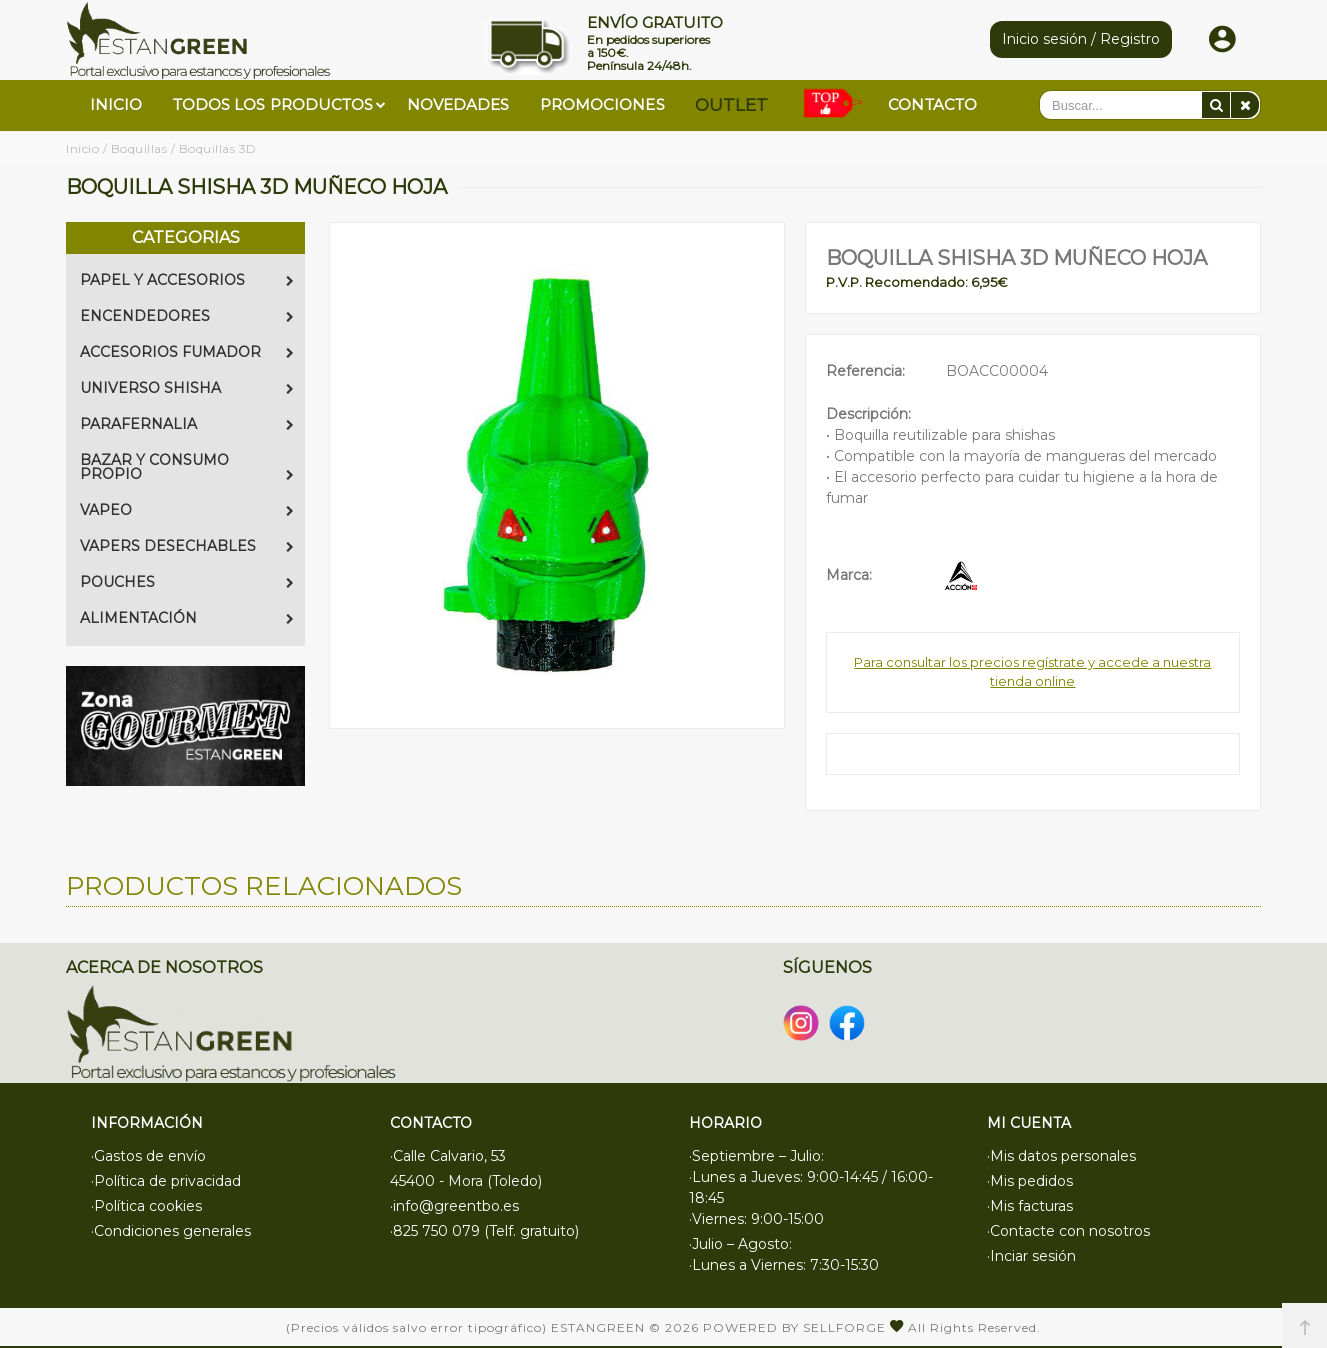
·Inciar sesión (1031, 1256)
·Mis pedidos (1030, 1181)
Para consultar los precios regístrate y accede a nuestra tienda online (1032, 672)
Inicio (82, 148)
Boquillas (139, 148)
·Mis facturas (1030, 1206)
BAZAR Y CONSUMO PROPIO (187, 467)
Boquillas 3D (218, 148)
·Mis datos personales (1061, 1156)
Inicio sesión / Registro (1081, 39)
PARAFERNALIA (187, 424)
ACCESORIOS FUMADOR (187, 352)
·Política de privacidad (166, 1181)
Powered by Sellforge (794, 1327)
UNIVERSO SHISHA (187, 388)
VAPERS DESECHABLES (187, 546)
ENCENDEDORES (187, 316)
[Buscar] (1216, 105)
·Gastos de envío (148, 1156)
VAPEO (187, 510)
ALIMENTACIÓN (187, 618)
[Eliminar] (1245, 105)
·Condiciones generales (171, 1231)
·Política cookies (146, 1206)
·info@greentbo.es (454, 1206)
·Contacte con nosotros (1068, 1231)
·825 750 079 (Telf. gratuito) (484, 1231)
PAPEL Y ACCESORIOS (187, 280)
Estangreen (598, 1327)
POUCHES (187, 582)
